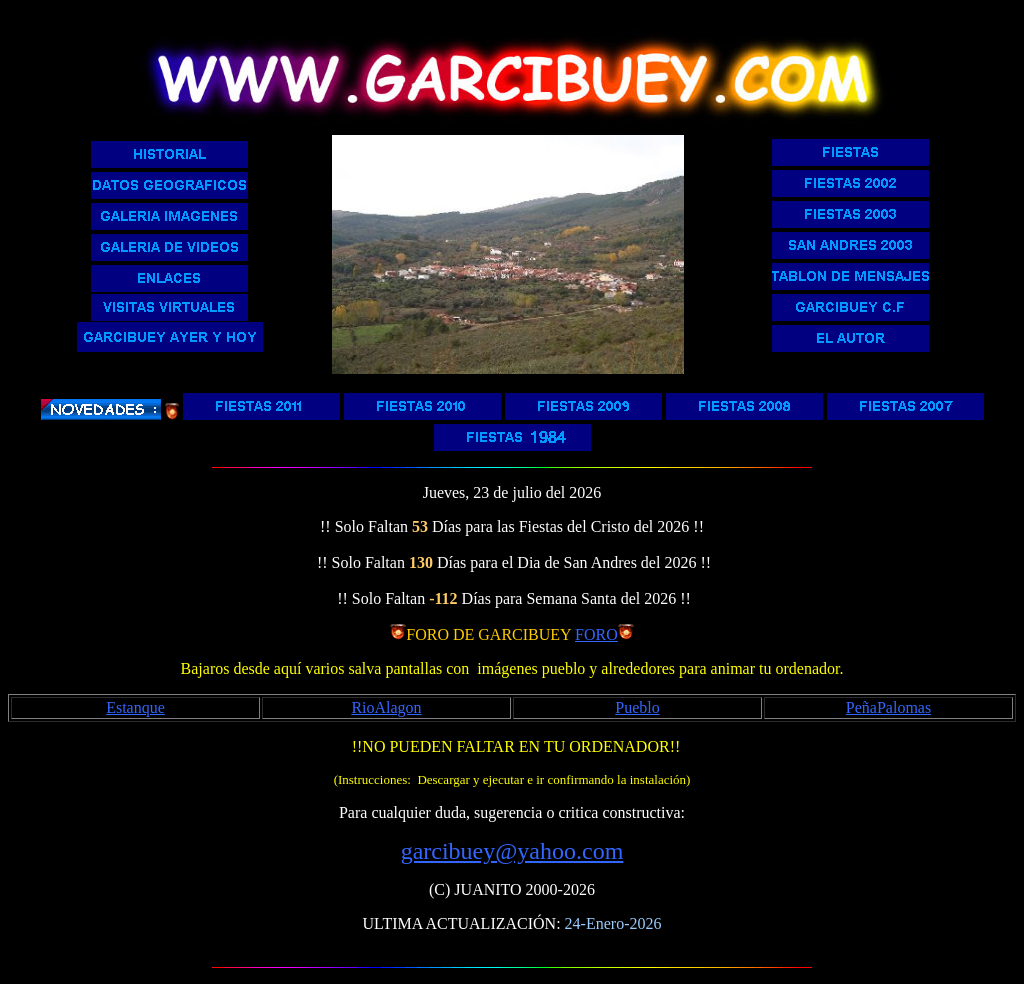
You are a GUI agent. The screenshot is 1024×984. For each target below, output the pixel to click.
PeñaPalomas (888, 707)
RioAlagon (386, 707)
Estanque (135, 707)
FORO (596, 634)
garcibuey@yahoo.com (512, 851)
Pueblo (637, 707)
